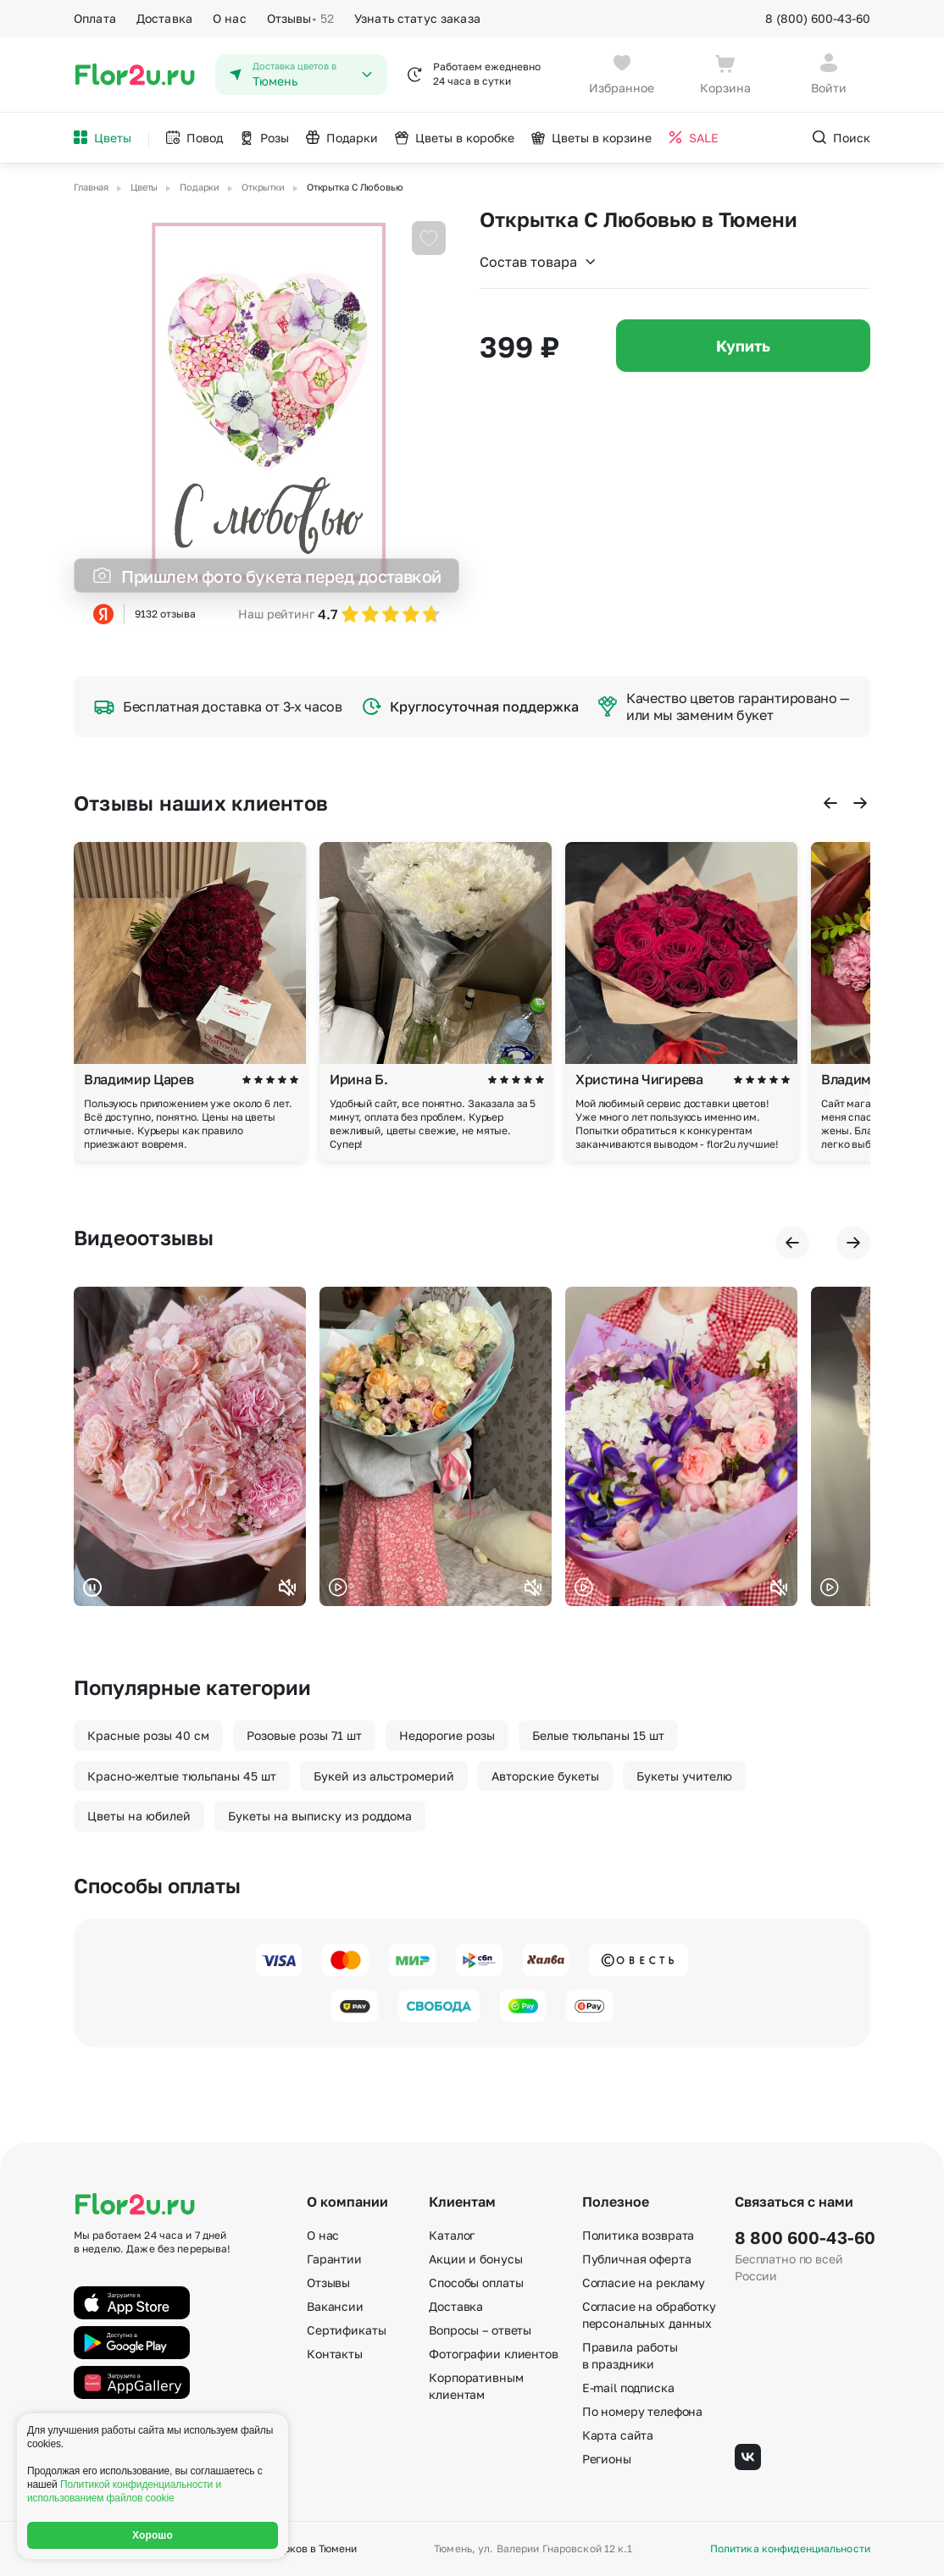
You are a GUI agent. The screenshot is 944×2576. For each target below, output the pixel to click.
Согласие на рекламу (643, 2282)
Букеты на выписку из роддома (320, 1816)
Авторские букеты (545, 1776)
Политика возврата (638, 2235)
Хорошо (152, 2535)
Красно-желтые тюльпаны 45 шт (181, 1776)
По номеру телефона (642, 2411)
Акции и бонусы (475, 2259)
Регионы (606, 2458)
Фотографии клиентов (493, 2353)
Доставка (164, 18)
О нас (230, 18)
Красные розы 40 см (148, 1735)
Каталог (452, 2235)
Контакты (335, 2353)
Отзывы (300, 18)
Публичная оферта (636, 2259)
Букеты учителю (684, 1776)
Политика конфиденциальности (790, 2549)
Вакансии (335, 2306)
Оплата (95, 18)
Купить (743, 345)
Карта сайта (617, 2435)
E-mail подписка (628, 2387)
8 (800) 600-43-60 (817, 18)
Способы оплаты (476, 2282)
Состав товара (538, 261)
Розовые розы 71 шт (304, 1735)
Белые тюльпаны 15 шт (598, 1735)
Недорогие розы (447, 1735)
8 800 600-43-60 (802, 2237)
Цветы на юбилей (139, 1816)
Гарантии (334, 2259)
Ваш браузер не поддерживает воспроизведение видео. (190, 1446)
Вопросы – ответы (480, 2330)
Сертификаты (346, 2330)
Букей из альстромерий (384, 1776)
